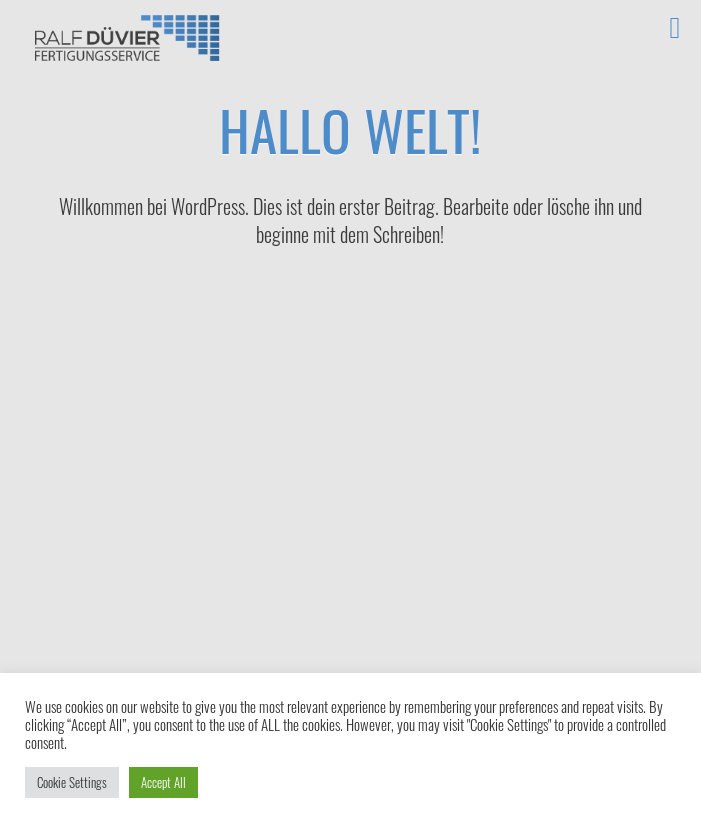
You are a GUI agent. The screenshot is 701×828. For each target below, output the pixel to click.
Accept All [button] (163, 782)
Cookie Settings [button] (72, 782)
